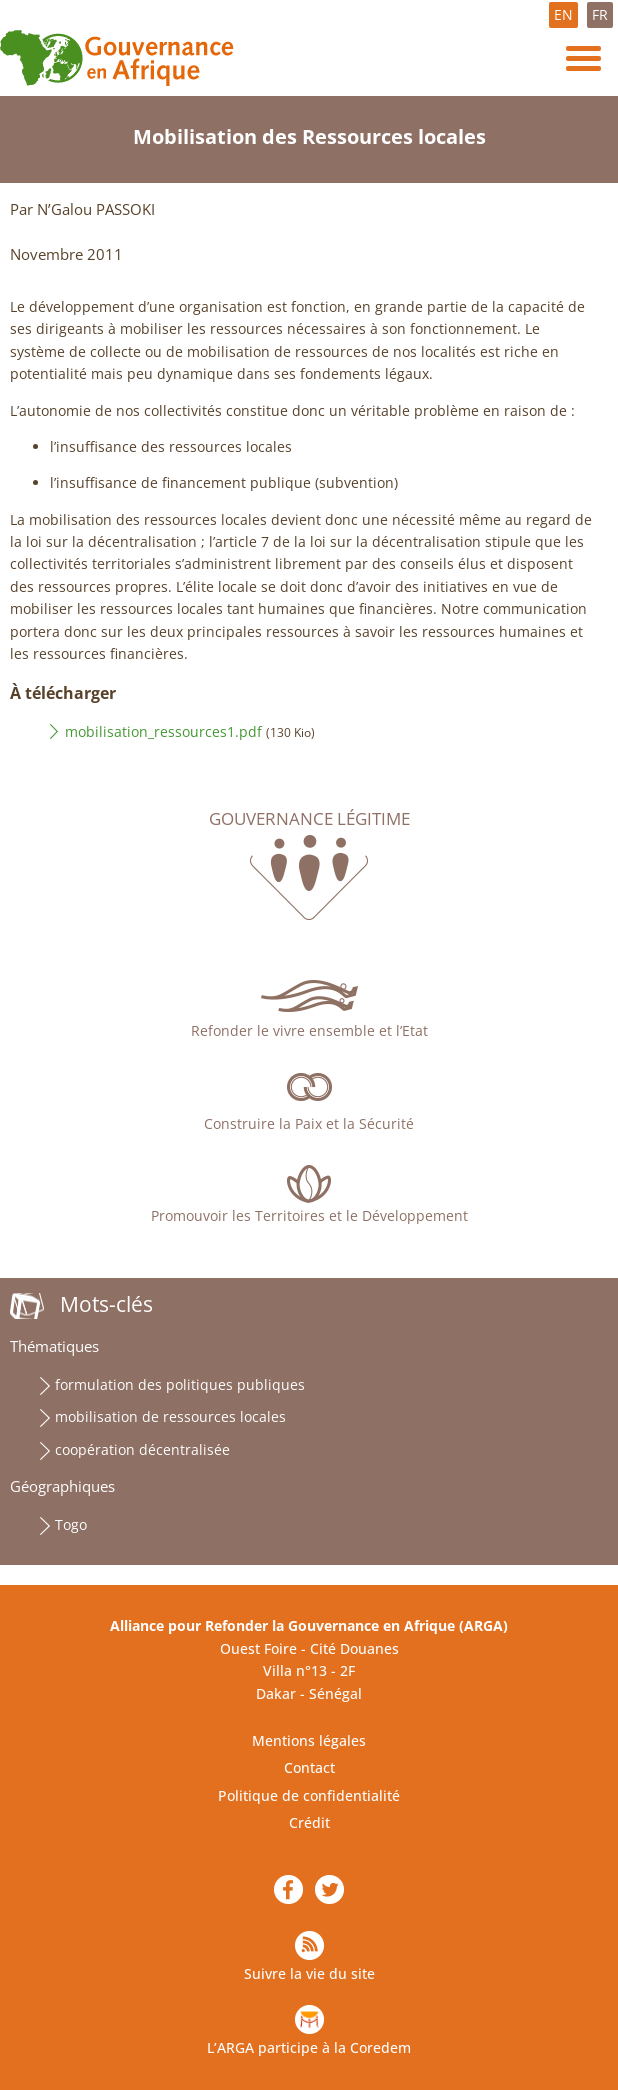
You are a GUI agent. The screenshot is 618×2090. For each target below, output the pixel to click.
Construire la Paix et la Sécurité (309, 1123)
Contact (309, 1767)
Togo (71, 1524)
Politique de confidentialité (309, 1795)
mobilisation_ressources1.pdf (163, 731)
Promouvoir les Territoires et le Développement (309, 1215)
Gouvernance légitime (309, 819)
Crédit (309, 1822)
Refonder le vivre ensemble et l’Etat (309, 1030)
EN (563, 14)
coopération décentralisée (142, 1449)
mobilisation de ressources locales (170, 1416)
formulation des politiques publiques (180, 1384)
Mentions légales (309, 1740)
